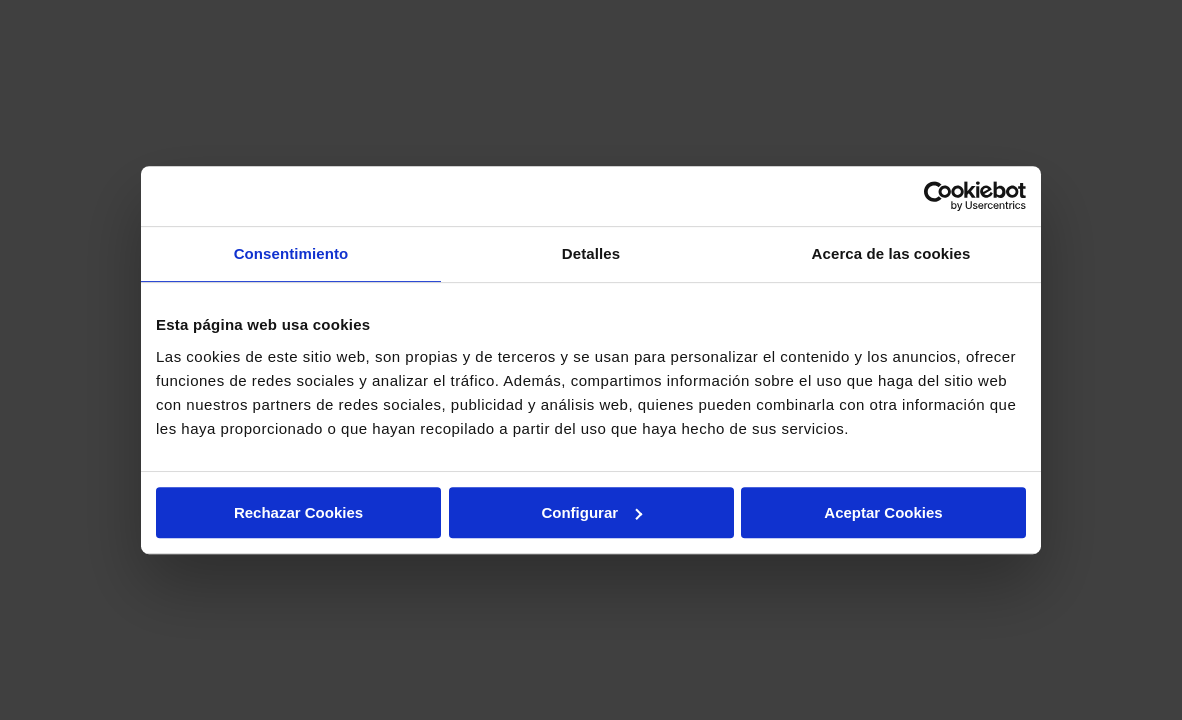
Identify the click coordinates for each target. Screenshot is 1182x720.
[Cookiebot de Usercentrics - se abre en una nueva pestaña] (938, 196)
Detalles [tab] (591, 253)
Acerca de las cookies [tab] (891, 253)
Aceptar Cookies (883, 512)
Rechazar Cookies (298, 512)
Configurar (591, 512)
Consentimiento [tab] (291, 253)
